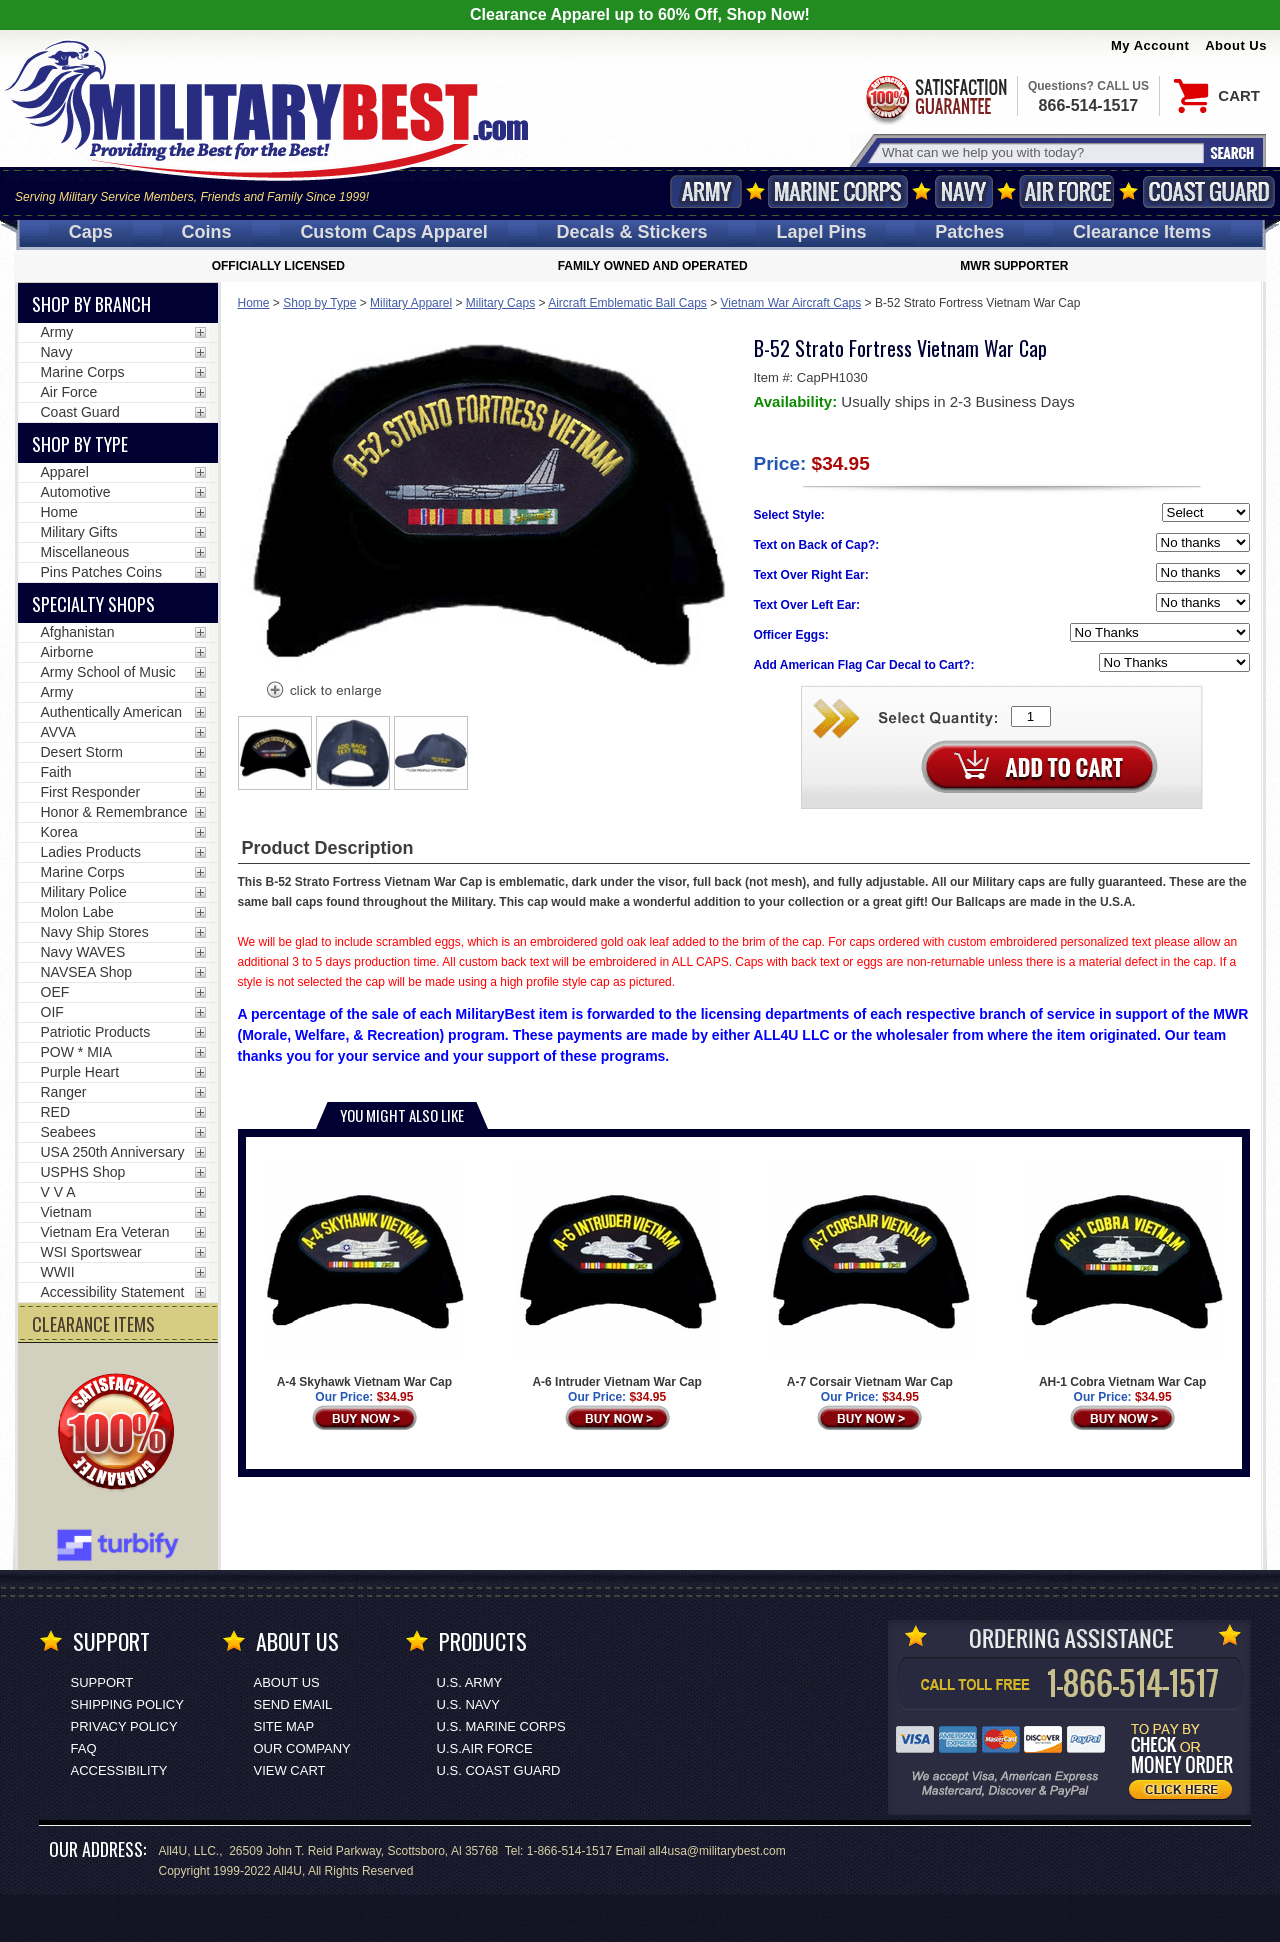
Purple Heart (80, 1072)
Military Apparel (411, 303)
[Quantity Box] (1031, 716)
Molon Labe (77, 912)
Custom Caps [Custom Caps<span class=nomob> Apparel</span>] (393, 232)
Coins (207, 232)
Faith (56, 772)
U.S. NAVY (468, 1704)
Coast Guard (1208, 191)
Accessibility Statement (113, 1292)
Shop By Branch (91, 304)
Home (254, 303)
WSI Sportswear (91, 1252)
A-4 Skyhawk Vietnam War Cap (364, 1275)
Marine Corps (838, 191)
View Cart (290, 1770)
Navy (964, 191)
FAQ (84, 1748)
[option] (275, 753)
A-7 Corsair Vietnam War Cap (870, 1275)
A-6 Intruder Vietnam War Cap (617, 1275)
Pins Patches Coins (101, 572)
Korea (59, 832)
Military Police (84, 892)
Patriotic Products (96, 1032)
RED (56, 1112)
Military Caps (500, 303)
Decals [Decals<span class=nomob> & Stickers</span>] (632, 232)
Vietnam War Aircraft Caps (791, 303)
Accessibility (119, 1770)
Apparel (65, 472)
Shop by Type (319, 303)
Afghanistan (78, 632)
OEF (55, 992)
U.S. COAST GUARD (499, 1770)
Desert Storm (82, 752)
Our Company (302, 1748)
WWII (58, 1272)
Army (706, 191)
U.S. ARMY (470, 1682)
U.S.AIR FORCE (485, 1748)
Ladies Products (91, 852)
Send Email (293, 1704)
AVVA (58, 732)
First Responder (91, 792)
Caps (91, 232)
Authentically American (112, 712)
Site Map (284, 1726)
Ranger (64, 1092)
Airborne (67, 652)
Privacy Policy (124, 1726)
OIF (52, 1012)
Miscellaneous (85, 552)
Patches (969, 232)
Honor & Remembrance (114, 812)
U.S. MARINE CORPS (501, 1726)
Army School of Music (108, 672)
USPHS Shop (83, 1172)
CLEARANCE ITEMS (93, 1324)
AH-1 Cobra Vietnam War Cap (1123, 1275)
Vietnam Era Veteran (105, 1232)
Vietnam (66, 1212)
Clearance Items (1142, 232)
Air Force (1067, 191)
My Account (1150, 45)
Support (102, 1682)
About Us (1236, 45)
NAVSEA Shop (87, 972)
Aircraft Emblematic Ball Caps (627, 303)
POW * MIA (77, 1052)
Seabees (68, 1132)
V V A (58, 1192)
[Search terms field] (1040, 152)
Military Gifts (79, 532)
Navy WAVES (83, 952)
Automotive (76, 492)
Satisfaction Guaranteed (935, 97)
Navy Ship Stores (95, 932)
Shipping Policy (127, 1704)
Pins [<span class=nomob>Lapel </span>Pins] (821, 232)
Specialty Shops (93, 604)
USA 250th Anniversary (113, 1152)
